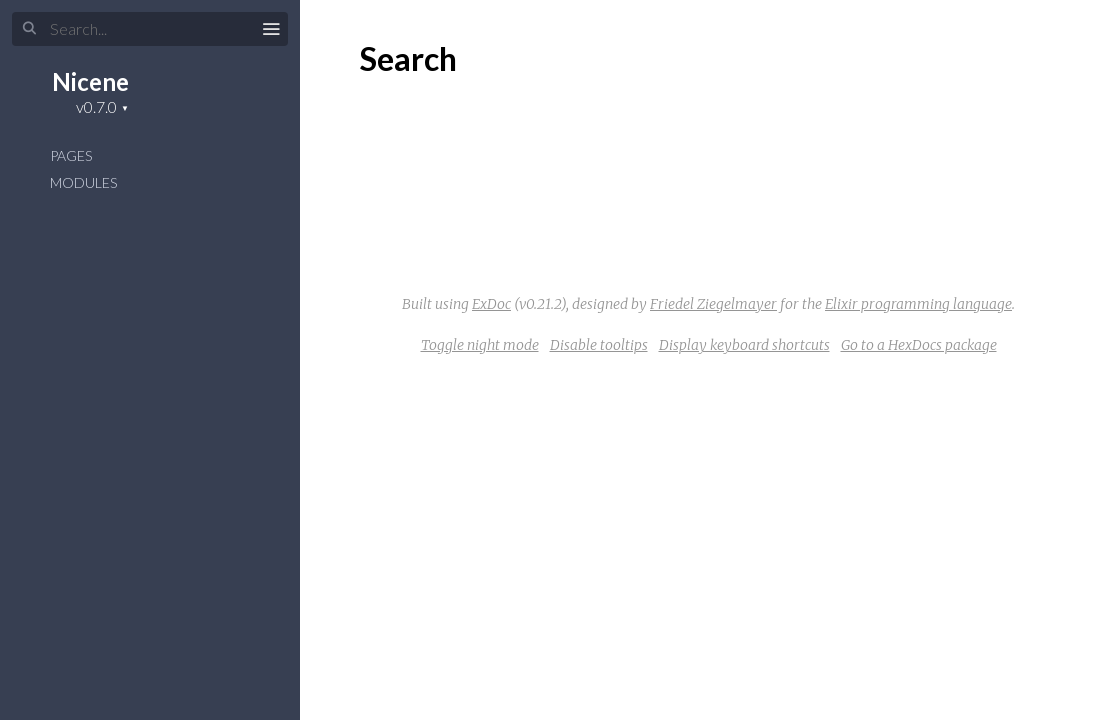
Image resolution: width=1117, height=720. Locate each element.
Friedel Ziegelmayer (713, 304)
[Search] (150, 29)
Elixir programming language (918, 304)
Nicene (90, 81)
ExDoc (491, 304)
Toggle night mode (480, 345)
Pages (71, 155)
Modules (83, 182)
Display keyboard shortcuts (744, 345)
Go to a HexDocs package (919, 345)
